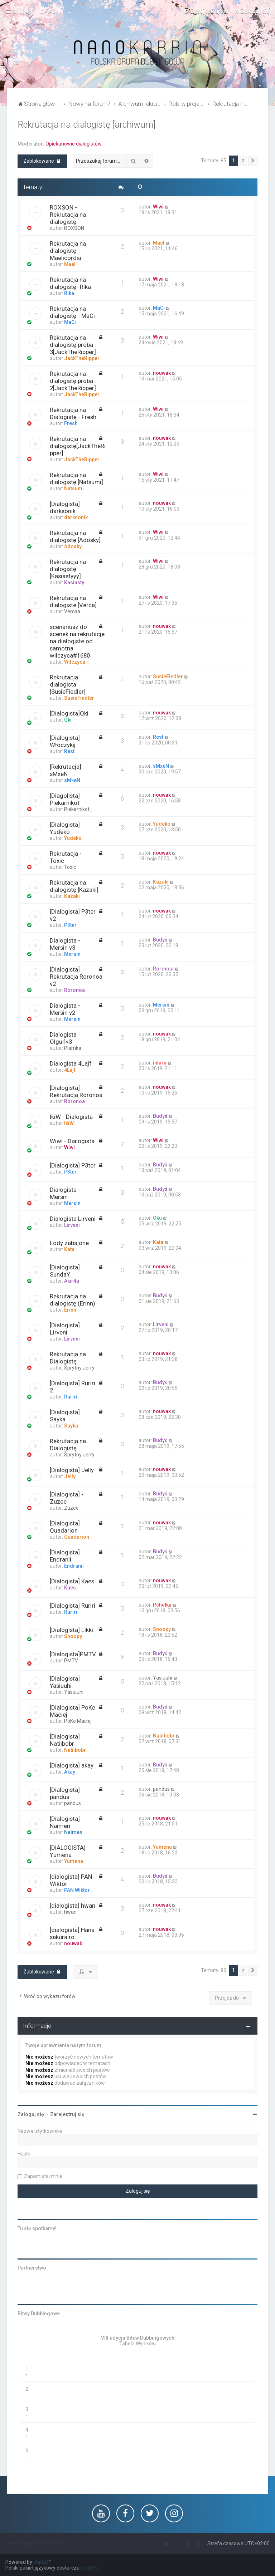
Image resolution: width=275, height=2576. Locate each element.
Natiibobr (75, 1750)
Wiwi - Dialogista (72, 1141)
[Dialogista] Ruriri (72, 1605)
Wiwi (158, 207)
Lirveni (72, 1225)
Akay (69, 1772)
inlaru (160, 1063)
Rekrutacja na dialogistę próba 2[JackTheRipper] (73, 381)
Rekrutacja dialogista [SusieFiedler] (68, 684)
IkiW (69, 1123)
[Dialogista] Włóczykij (65, 741)
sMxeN (72, 780)
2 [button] (243, 160)
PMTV (71, 1660)
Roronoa (74, 990)
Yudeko (73, 838)
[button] (252, 161)
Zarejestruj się (67, 2114)
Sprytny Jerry (79, 1368)
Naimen (73, 1832)
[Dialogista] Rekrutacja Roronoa (76, 1091)
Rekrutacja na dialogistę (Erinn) (72, 1300)
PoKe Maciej (78, 1721)
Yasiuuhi (73, 1692)
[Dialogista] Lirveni (65, 1329)
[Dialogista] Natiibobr (65, 1740)
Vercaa (72, 611)
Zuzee (71, 1508)
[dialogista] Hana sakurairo (72, 1933)
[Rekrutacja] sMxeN (65, 770)
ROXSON (74, 228)
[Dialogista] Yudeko (65, 828)
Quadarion (76, 1537)
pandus (72, 1803)
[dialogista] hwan (72, 1905)
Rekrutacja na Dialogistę (68, 1358)
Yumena (73, 1861)
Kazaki (72, 896)
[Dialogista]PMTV (73, 1654)
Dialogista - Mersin (65, 1193)
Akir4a (71, 1281)
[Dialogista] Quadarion (65, 1527)
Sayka (71, 1426)
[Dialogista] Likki (71, 1629)
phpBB (40, 2562)
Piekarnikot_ (78, 809)
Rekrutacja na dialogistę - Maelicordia (68, 250)
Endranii (74, 1566)
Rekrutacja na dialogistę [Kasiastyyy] (68, 569)
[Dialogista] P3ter (73, 1165)
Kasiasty (74, 582)
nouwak (162, 373)
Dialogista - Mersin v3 (65, 944)
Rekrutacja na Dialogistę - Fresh (73, 413)
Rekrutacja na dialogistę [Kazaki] (74, 886)
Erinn (70, 1310)
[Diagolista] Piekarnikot (65, 799)
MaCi (70, 322)
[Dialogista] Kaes (72, 1581)
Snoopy (73, 1636)
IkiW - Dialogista (71, 1116)
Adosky (73, 546)
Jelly (70, 1476)
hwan (70, 1912)
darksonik (76, 517)
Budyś (160, 940)
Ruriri (70, 1397)
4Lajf (70, 1070)
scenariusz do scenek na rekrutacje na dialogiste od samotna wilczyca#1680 (77, 641)
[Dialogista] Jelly (72, 1470)
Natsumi (74, 488)
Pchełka (162, 1605)
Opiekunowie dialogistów (73, 144)
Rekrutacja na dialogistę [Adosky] (75, 536)
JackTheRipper (82, 358)
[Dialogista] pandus (65, 1793)
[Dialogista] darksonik (65, 507)
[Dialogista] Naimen (65, 1822)
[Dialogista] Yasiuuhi (65, 1682)
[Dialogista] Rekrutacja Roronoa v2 (76, 976)
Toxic (70, 867)
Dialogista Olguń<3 (63, 1038)
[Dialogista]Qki (69, 713)
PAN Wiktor (77, 1890)
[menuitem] (48, 11)
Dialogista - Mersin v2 (65, 1009)
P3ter (70, 925)
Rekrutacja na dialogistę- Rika (70, 283)
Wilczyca (74, 662)
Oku (157, 1218)
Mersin (72, 954)
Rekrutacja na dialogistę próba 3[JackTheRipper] (73, 344)
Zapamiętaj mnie (43, 2176)
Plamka (72, 1048)
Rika (69, 293)
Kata (69, 1249)
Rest (69, 751)
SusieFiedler (79, 698)
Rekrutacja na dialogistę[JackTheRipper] (78, 446)
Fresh (71, 423)
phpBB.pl (91, 2568)
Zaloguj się (31, 2114)
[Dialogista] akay (71, 1765)
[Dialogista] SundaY (65, 1271)
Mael (70, 264)
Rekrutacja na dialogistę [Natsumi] (76, 478)
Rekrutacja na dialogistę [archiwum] (86, 124)
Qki (68, 720)
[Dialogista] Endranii (65, 1556)
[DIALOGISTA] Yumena (68, 1851)
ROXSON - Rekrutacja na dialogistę (68, 214)
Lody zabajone (69, 1243)
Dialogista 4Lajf (71, 1063)
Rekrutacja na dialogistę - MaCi (72, 312)
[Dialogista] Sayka (65, 1416)
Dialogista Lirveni (73, 1218)
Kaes (70, 1588)
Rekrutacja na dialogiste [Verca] (73, 601)
